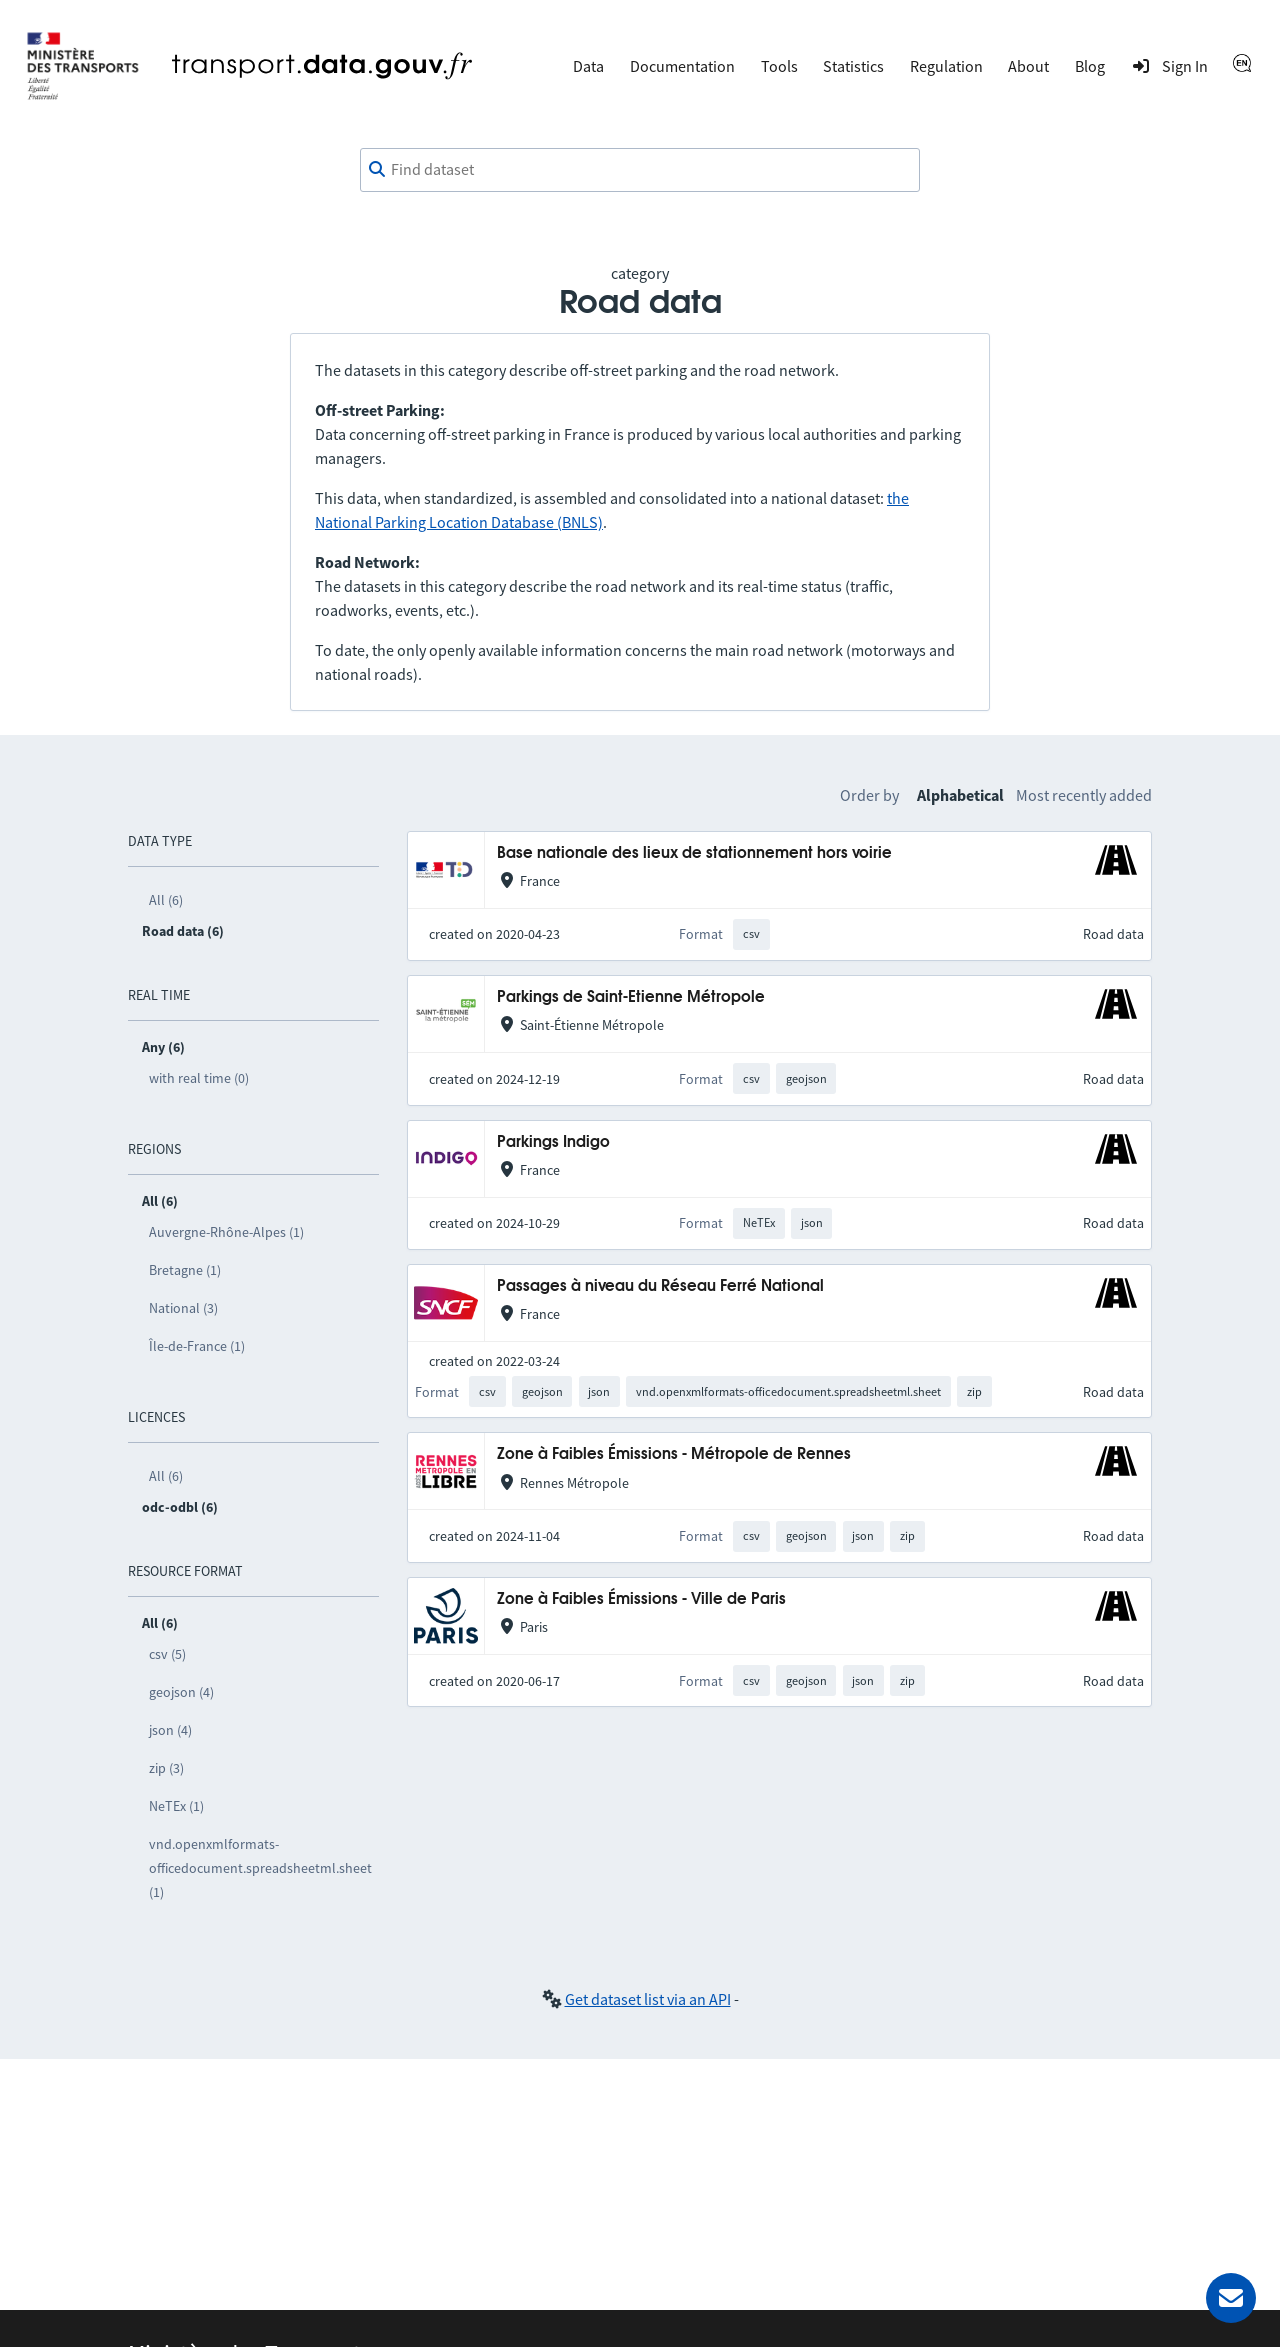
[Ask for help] (1231, 2298)
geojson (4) (181, 1692)
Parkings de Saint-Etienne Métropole (631, 997)
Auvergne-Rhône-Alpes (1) (226, 1232)
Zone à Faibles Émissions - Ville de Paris (641, 1599)
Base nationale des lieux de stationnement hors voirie (694, 853)
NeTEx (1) (176, 1806)
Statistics (853, 66)
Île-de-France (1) (197, 1346)
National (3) (183, 1308)
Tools (779, 66)
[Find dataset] (640, 170)
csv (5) (167, 1654)
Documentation (682, 66)
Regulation (946, 66)
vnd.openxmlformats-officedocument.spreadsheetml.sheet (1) (260, 1868)
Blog (1090, 66)
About (1028, 66)
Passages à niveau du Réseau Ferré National (660, 1286)
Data (588, 66)
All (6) (166, 900)
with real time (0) (199, 1078)
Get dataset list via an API (648, 1999)
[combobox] (640, 170)
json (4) (170, 1730)
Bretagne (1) (185, 1270)
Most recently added (1084, 795)
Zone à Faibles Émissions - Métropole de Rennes (674, 1454)
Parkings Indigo (553, 1142)
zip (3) (166, 1768)
